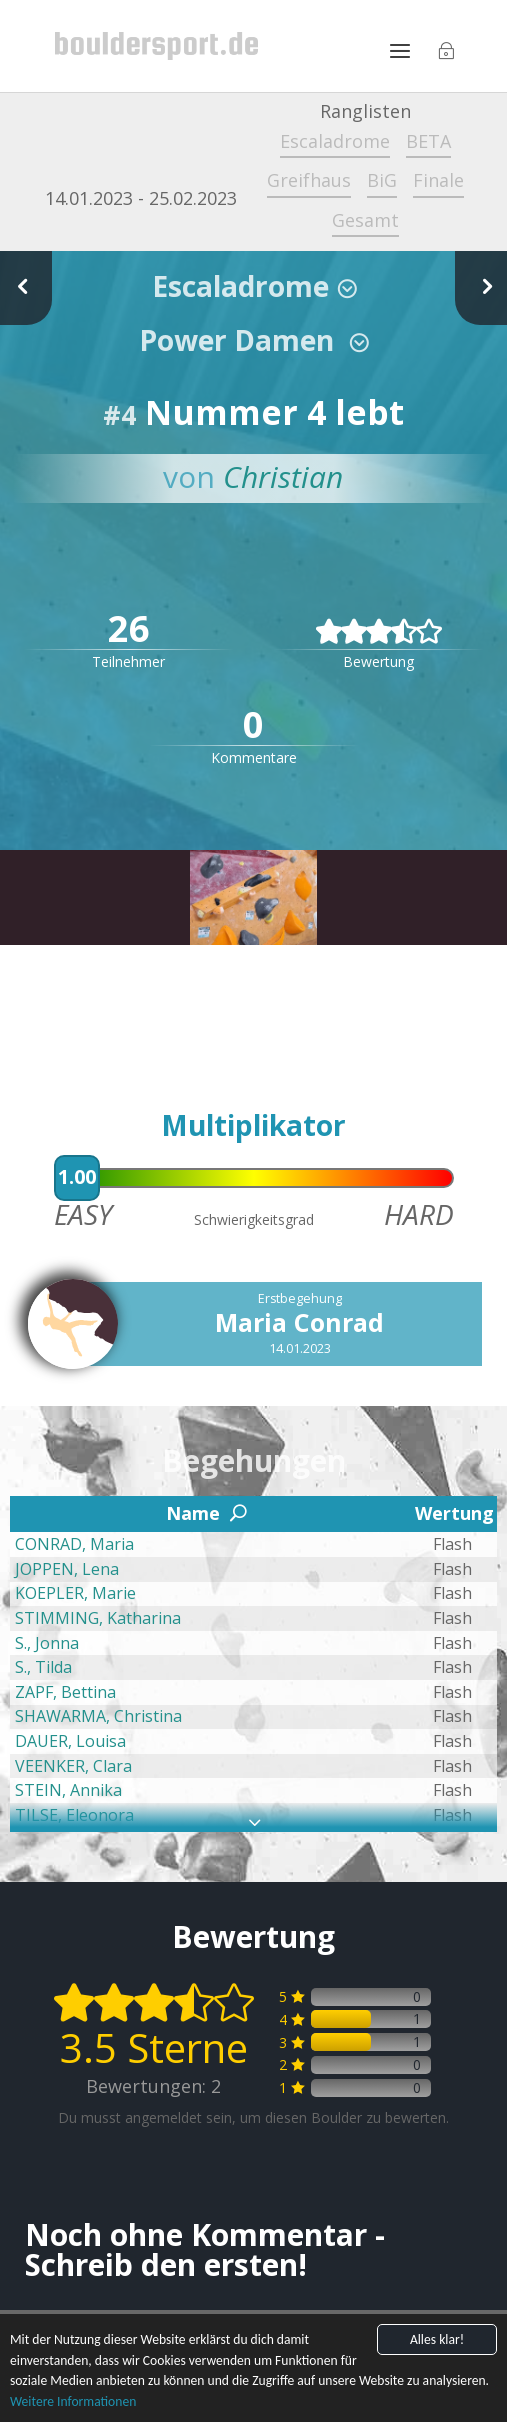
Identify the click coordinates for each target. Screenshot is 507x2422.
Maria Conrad (299, 1322)
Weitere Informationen (73, 2402)
